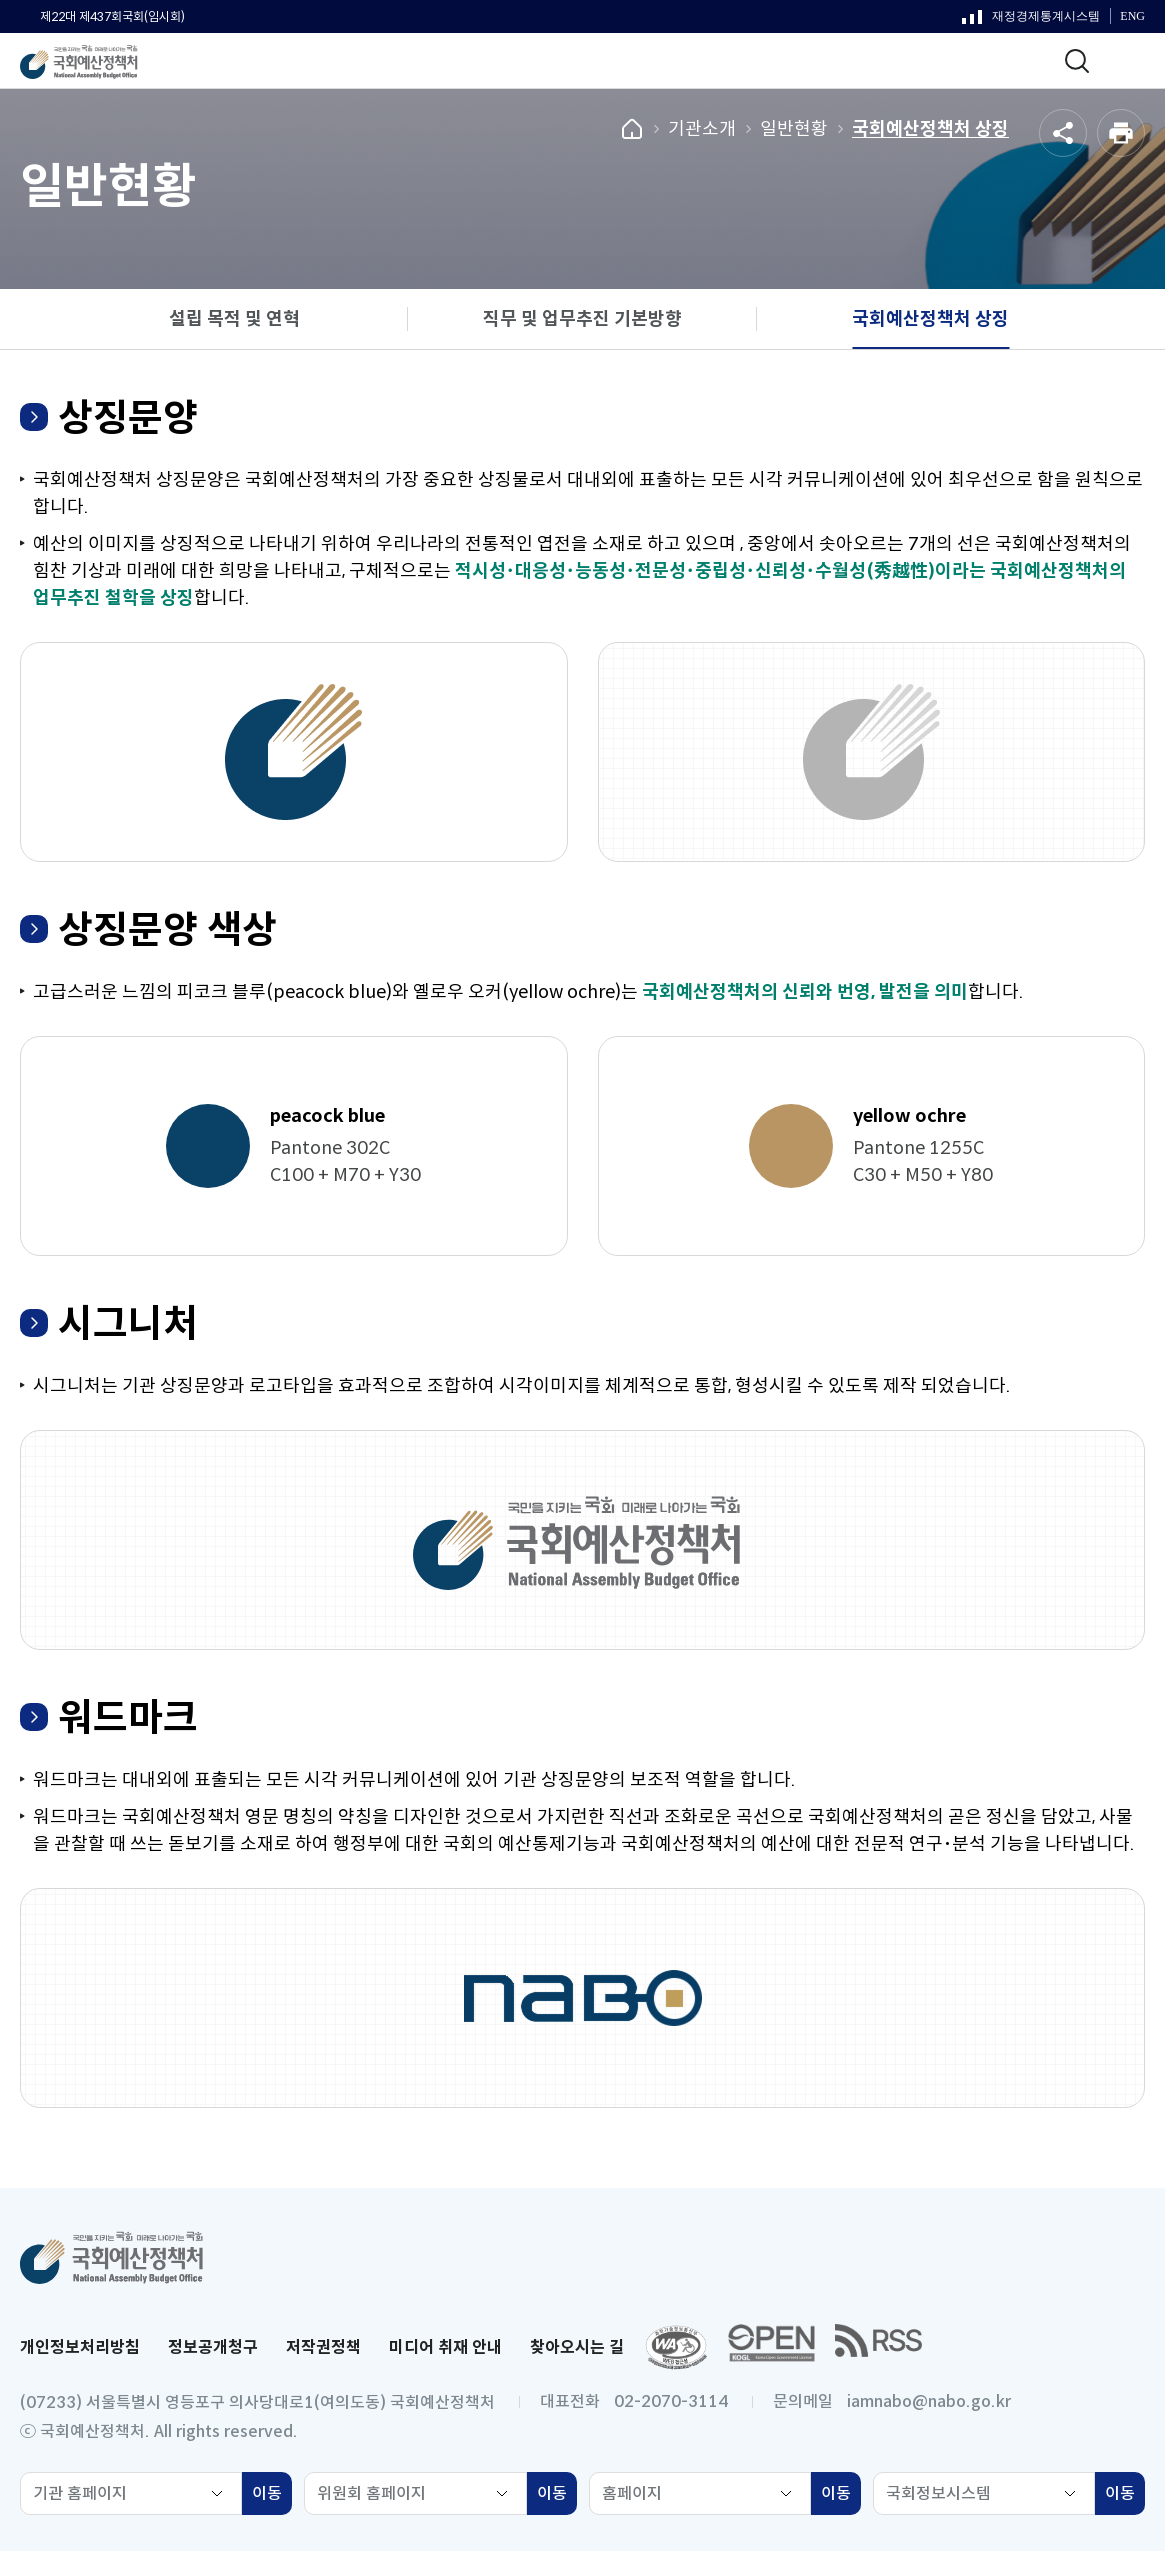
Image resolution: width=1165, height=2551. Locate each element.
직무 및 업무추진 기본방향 (582, 319)
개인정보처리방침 (80, 2347)
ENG (1132, 16)
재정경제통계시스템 (1031, 21)
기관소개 (702, 129)
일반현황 (794, 129)
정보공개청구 (213, 2347)
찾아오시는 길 (577, 2347)
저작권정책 (323, 2347)
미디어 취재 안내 (445, 2347)
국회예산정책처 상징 (930, 129)
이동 (272, 2496)
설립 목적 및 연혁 (234, 319)
